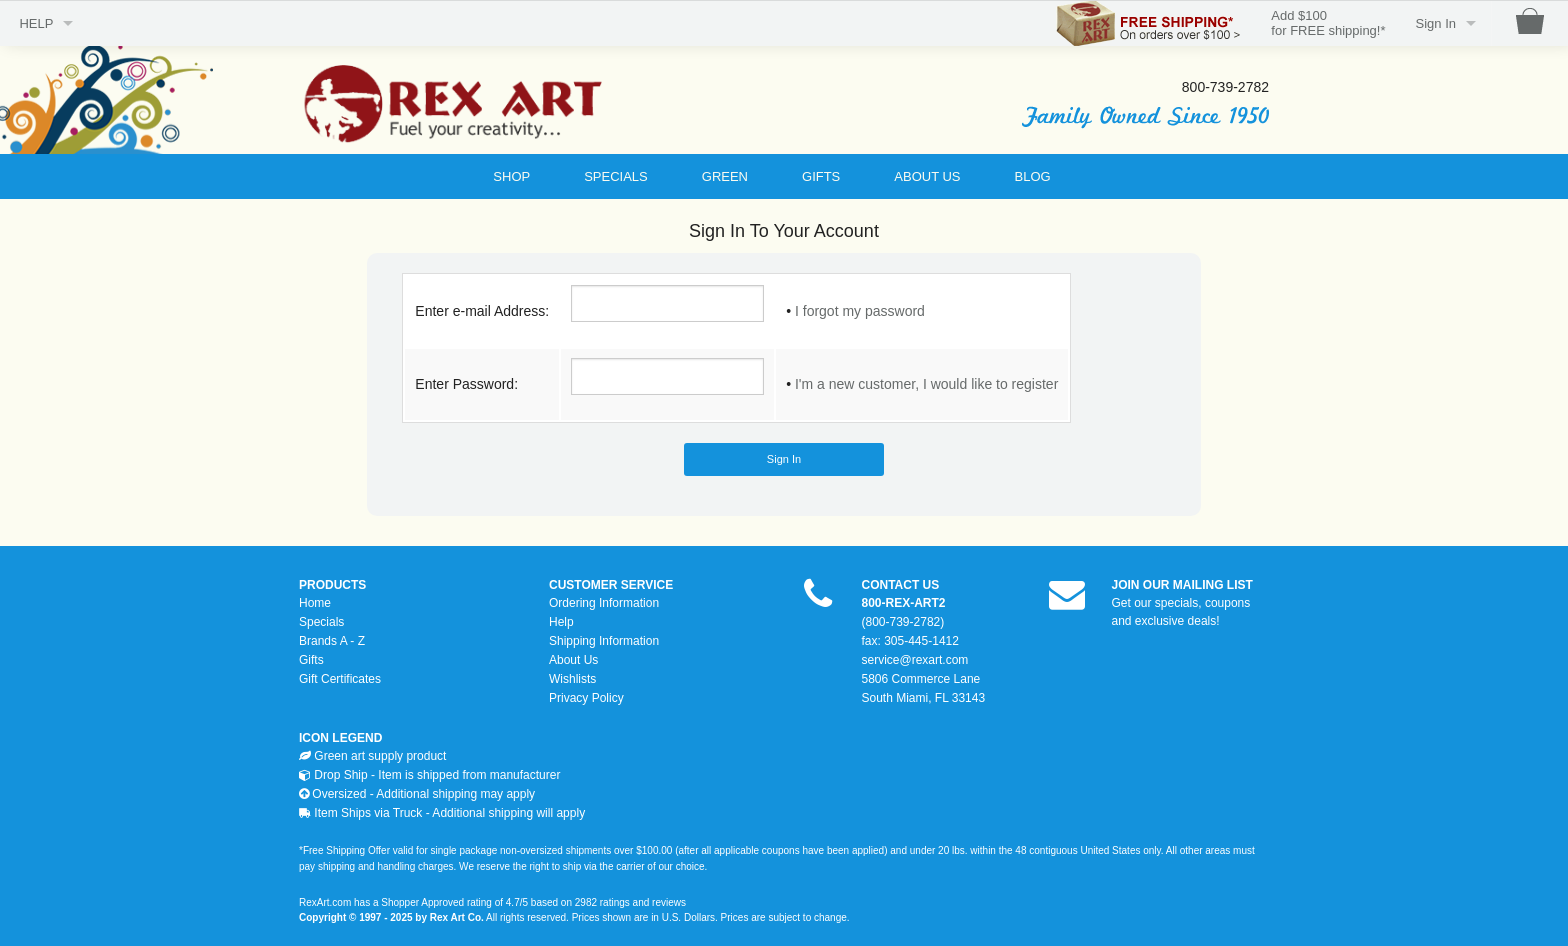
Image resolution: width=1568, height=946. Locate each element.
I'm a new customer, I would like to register (926, 384)
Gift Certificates (340, 679)
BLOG (1033, 176)
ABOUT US (927, 176)
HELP (36, 23)
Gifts (311, 660)
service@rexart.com (915, 660)
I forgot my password (860, 311)
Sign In (1436, 23)
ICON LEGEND (340, 738)
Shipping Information (604, 641)
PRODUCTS (332, 585)
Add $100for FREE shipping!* (1328, 23)
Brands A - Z (332, 641)
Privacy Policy (586, 698)
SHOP (511, 176)
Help (561, 622)
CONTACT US (901, 585)
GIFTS (821, 176)
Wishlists (572, 679)
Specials (321, 622)
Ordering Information (604, 603)
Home (315, 603)
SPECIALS (616, 176)
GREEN (725, 176)
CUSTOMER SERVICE (611, 585)
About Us (573, 660)
